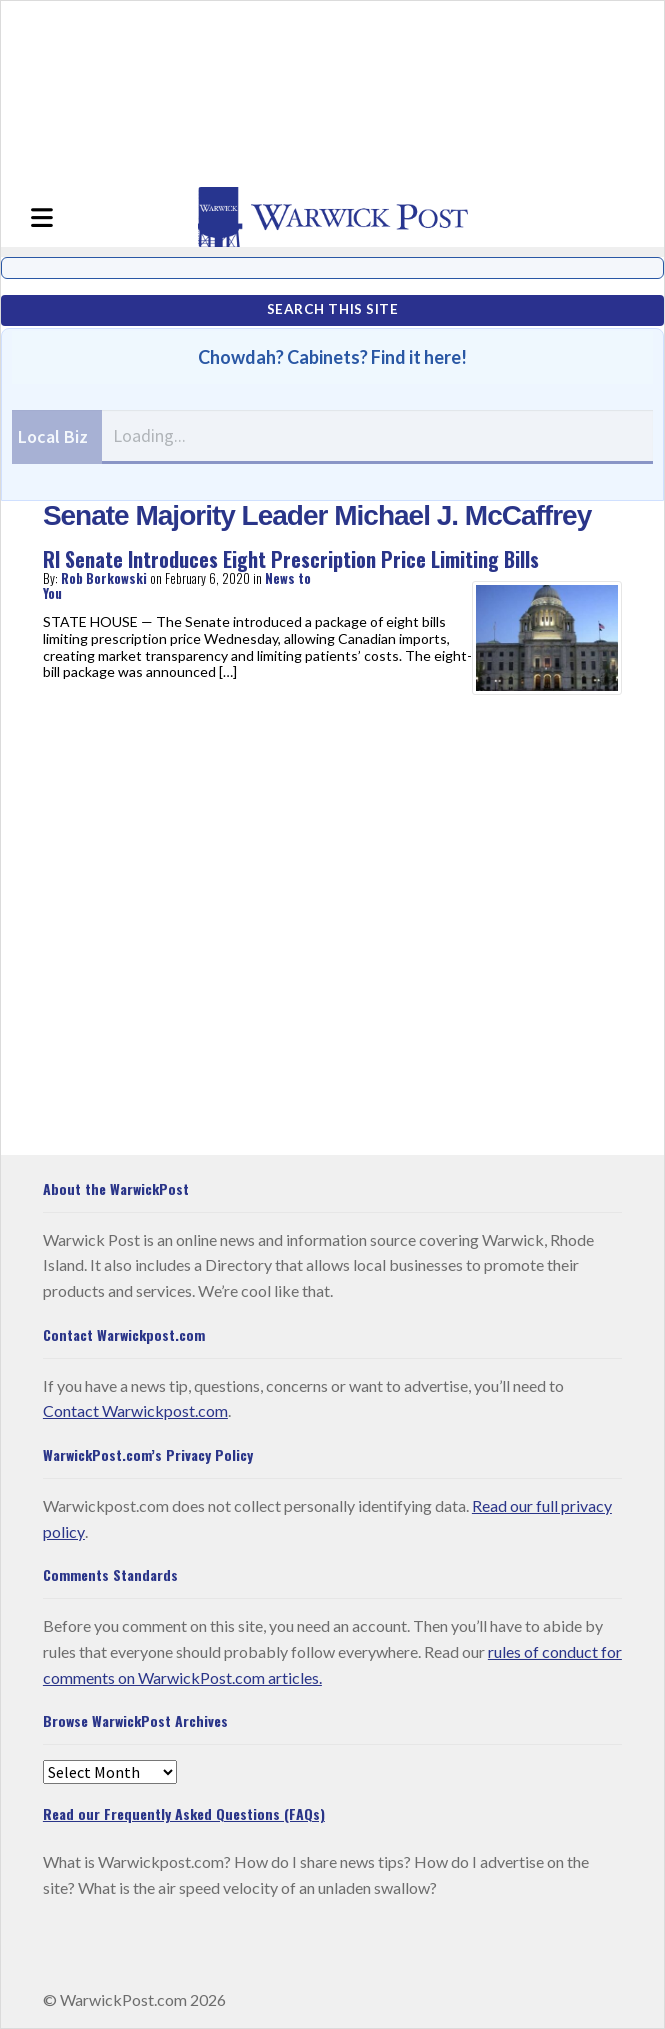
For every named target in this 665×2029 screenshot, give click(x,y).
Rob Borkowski (104, 578)
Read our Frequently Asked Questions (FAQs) (184, 1813)
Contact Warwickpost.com (135, 1410)
